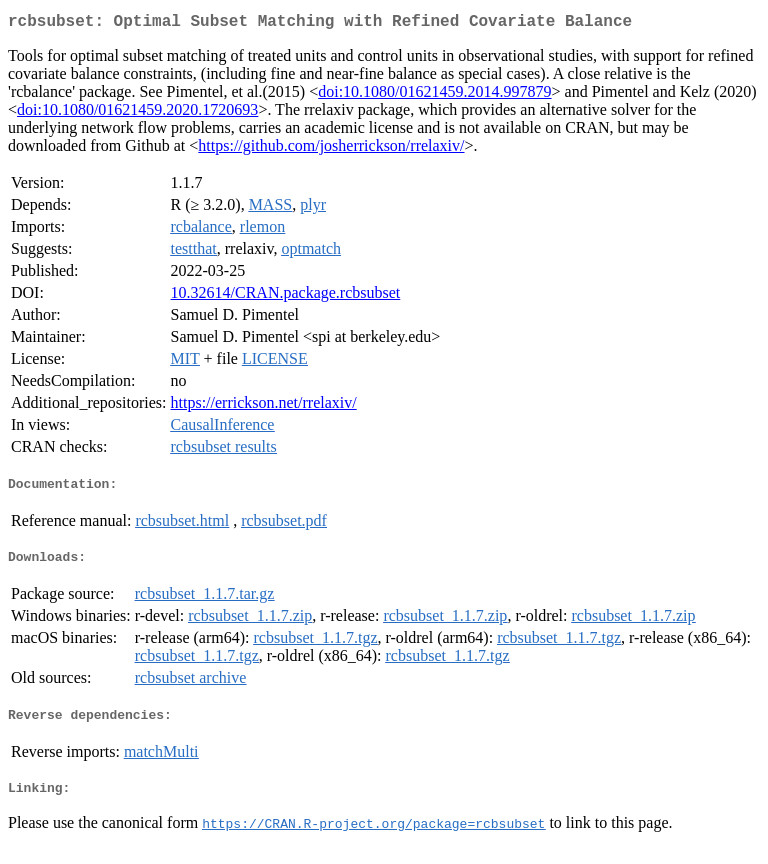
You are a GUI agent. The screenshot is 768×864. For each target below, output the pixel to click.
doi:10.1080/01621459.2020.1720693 (137, 113)
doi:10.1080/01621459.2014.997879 (434, 95)
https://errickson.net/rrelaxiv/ (264, 406)
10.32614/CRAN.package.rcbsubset (286, 296)
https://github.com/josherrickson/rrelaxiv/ (331, 149)
